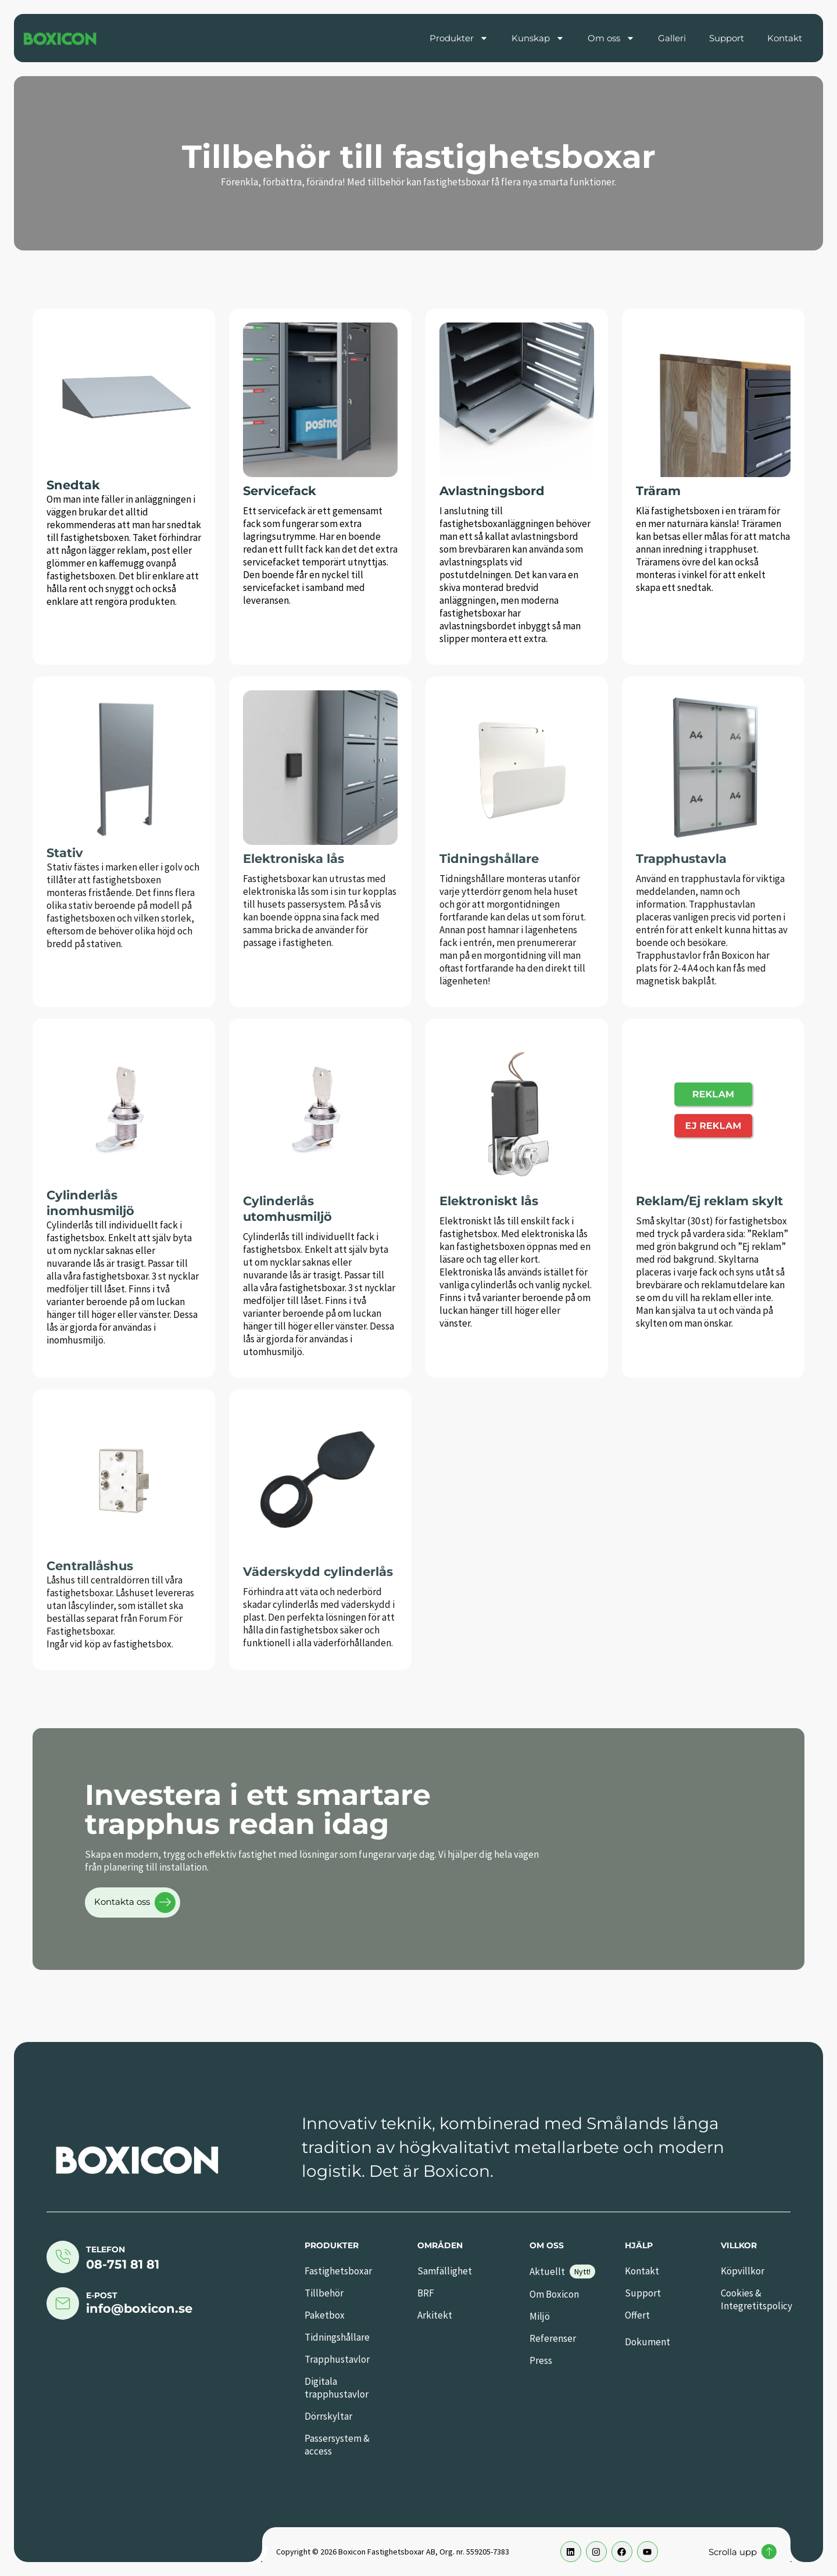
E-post (101, 2295)
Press (541, 2360)
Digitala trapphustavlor (337, 2388)
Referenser (553, 2338)
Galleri (672, 38)
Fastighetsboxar (338, 2271)
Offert (637, 2315)
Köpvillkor (742, 2271)
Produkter (459, 38)
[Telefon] (62, 2257)
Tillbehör (324, 2293)
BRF (425, 2293)
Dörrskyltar (328, 2416)
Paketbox (325, 2315)
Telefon (105, 2249)
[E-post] (62, 2303)
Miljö (540, 2316)
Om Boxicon (554, 2294)
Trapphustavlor (337, 2359)
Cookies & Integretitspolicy (756, 2299)
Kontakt (784, 38)
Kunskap (538, 38)
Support (726, 38)
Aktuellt (547, 2271)
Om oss (611, 38)
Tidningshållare (337, 2337)
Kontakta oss (135, 1902)
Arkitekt (434, 2315)
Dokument (647, 2341)
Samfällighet (444, 2271)
